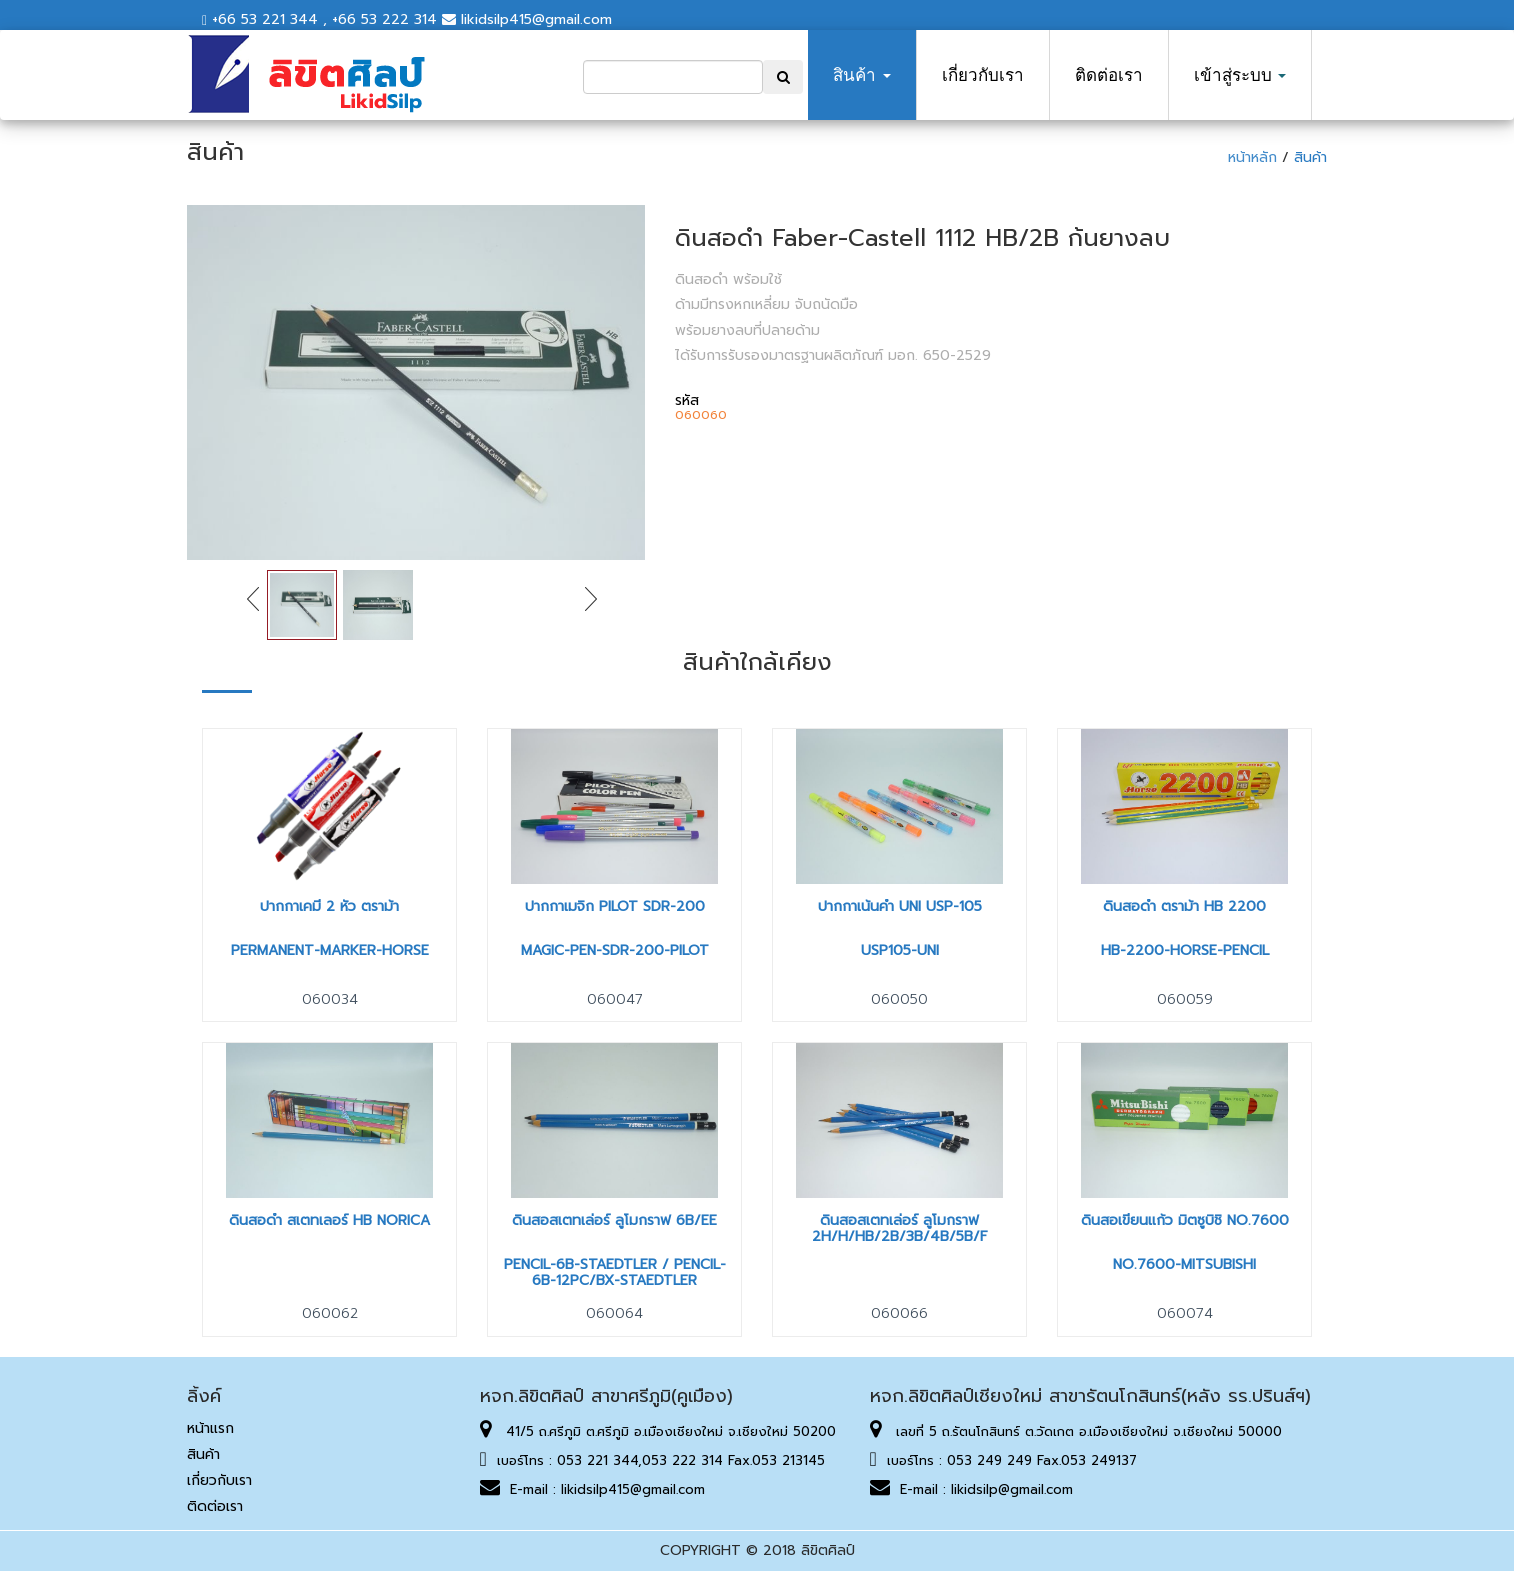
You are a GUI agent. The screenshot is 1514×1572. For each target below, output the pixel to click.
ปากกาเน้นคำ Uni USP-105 (900, 906)
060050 (899, 999)
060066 (899, 1313)
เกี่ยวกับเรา (983, 74)
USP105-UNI (900, 950)
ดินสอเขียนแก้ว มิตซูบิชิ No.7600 (1185, 1220)
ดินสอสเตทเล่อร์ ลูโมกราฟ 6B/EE (614, 1220)
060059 (1185, 999)
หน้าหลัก (1255, 157)
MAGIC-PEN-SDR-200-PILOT (615, 950)
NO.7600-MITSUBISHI (1184, 1264)
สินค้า (861, 74)
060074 (1185, 1313)
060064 (614, 1313)
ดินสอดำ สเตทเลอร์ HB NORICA (329, 1220)
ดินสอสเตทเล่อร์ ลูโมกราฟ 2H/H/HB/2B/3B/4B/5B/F (900, 1228)
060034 (330, 999)
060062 (330, 1313)
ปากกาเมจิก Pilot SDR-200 (615, 906)
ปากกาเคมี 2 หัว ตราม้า (329, 906)
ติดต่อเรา (1109, 74)
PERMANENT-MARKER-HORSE (330, 950)
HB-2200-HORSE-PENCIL (1185, 950)
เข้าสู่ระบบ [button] (1240, 74)
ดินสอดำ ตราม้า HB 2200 (1184, 906)
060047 (615, 999)
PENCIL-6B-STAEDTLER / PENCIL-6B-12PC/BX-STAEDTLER (615, 1272)
